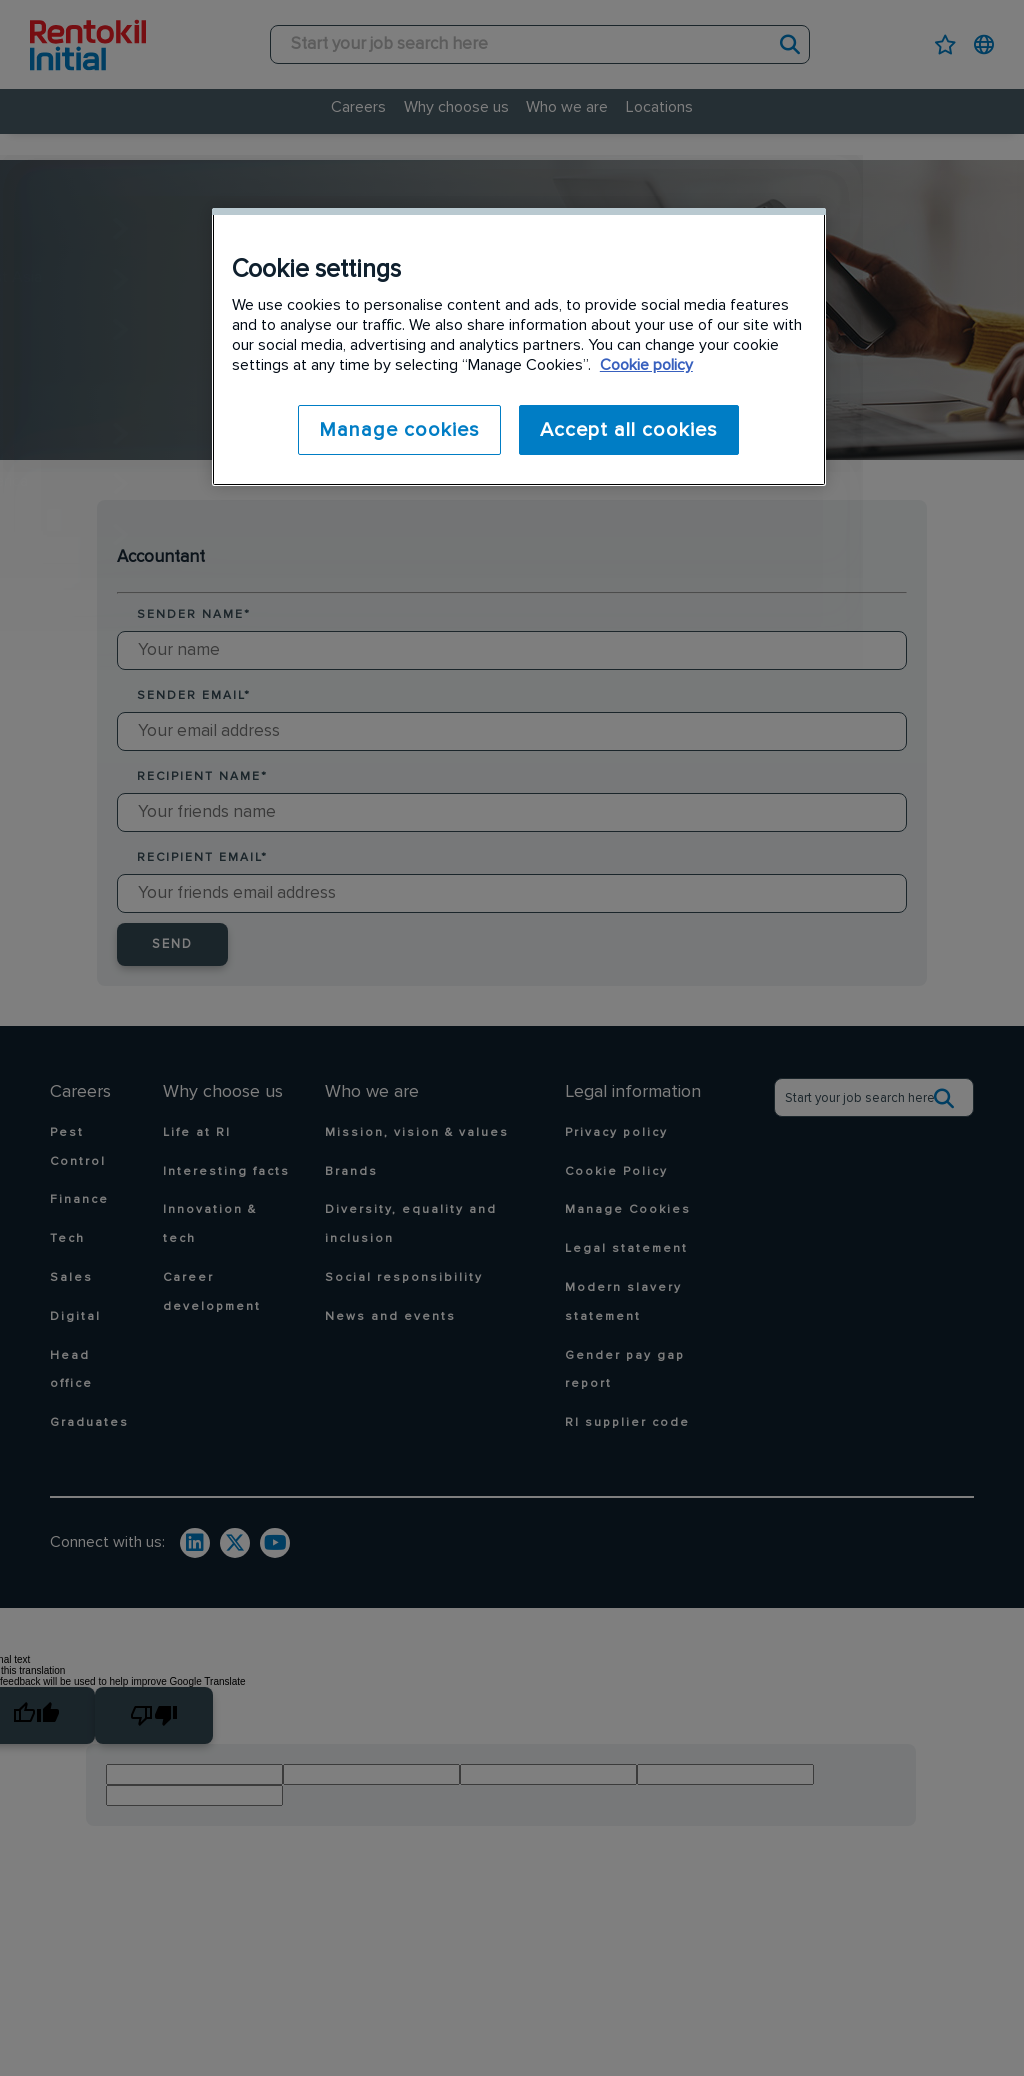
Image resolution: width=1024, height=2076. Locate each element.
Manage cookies (397, 430)
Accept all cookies (629, 430)
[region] (519, 346)
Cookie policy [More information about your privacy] (646, 365)
